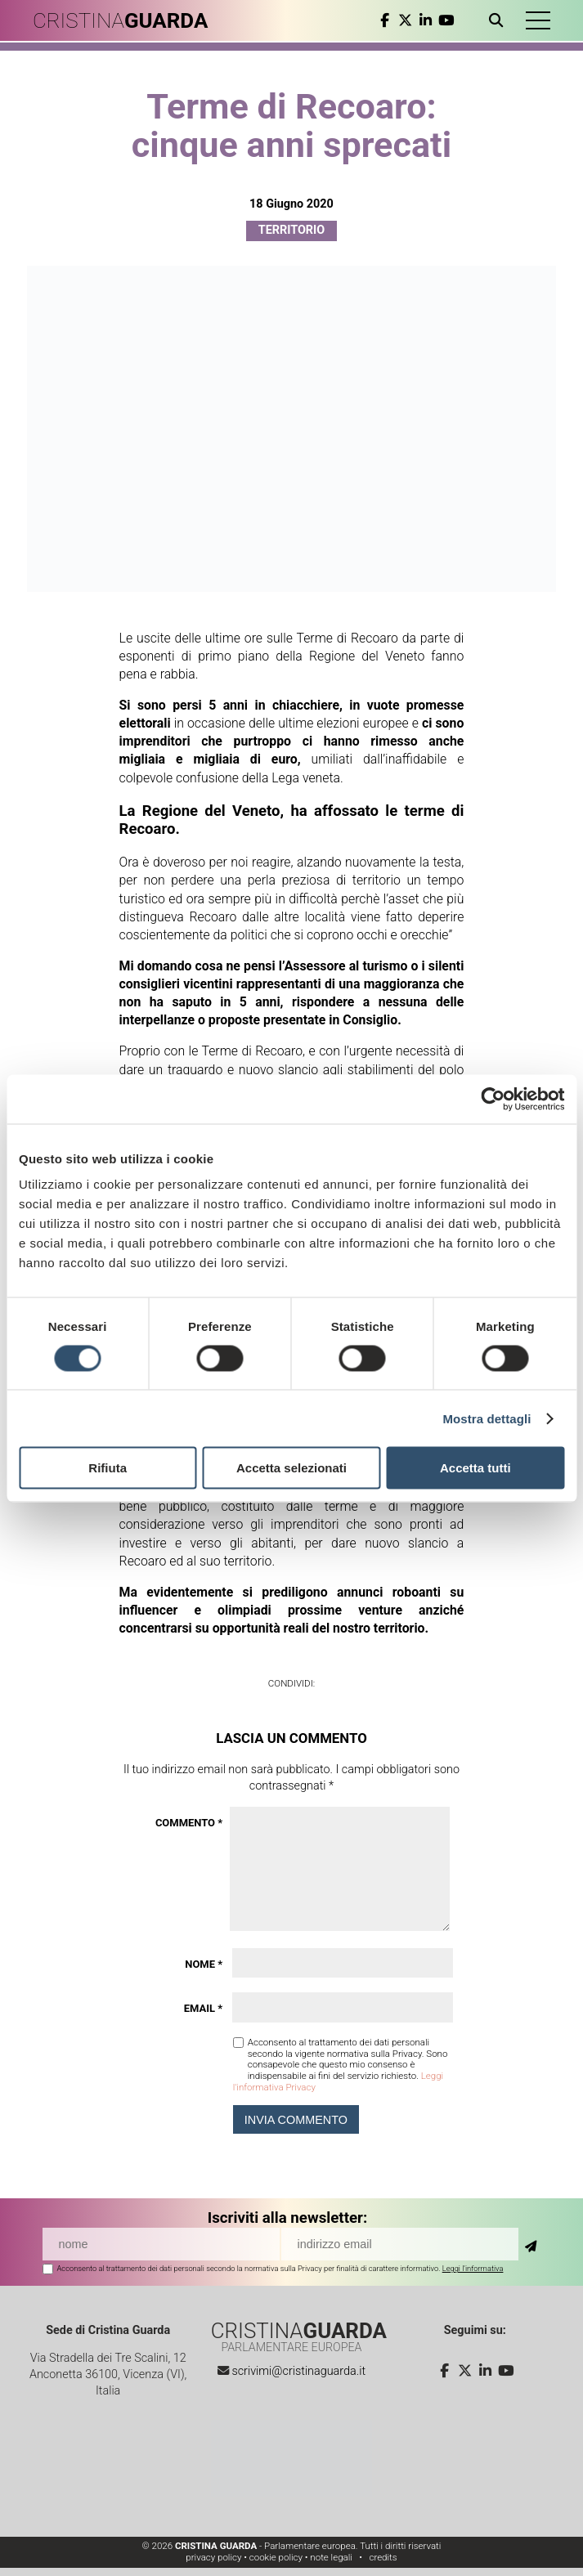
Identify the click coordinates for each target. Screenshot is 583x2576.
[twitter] (405, 20)
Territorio (291, 230)
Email (203, 2008)
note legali (331, 2557)
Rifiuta (107, 1468)
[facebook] (384, 20)
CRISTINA (121, 20)
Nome (203, 1964)
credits (383, 2557)
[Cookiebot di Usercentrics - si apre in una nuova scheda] (492, 1098)
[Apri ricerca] (499, 20)
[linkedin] (425, 20)
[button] (538, 20)
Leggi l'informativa (473, 2268)
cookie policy (276, 2557)
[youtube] (446, 20)
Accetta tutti (475, 1468)
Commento (188, 1823)
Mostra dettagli (486, 1418)
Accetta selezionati (291, 1468)
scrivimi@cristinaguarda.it (298, 2371)
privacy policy (213, 2557)
